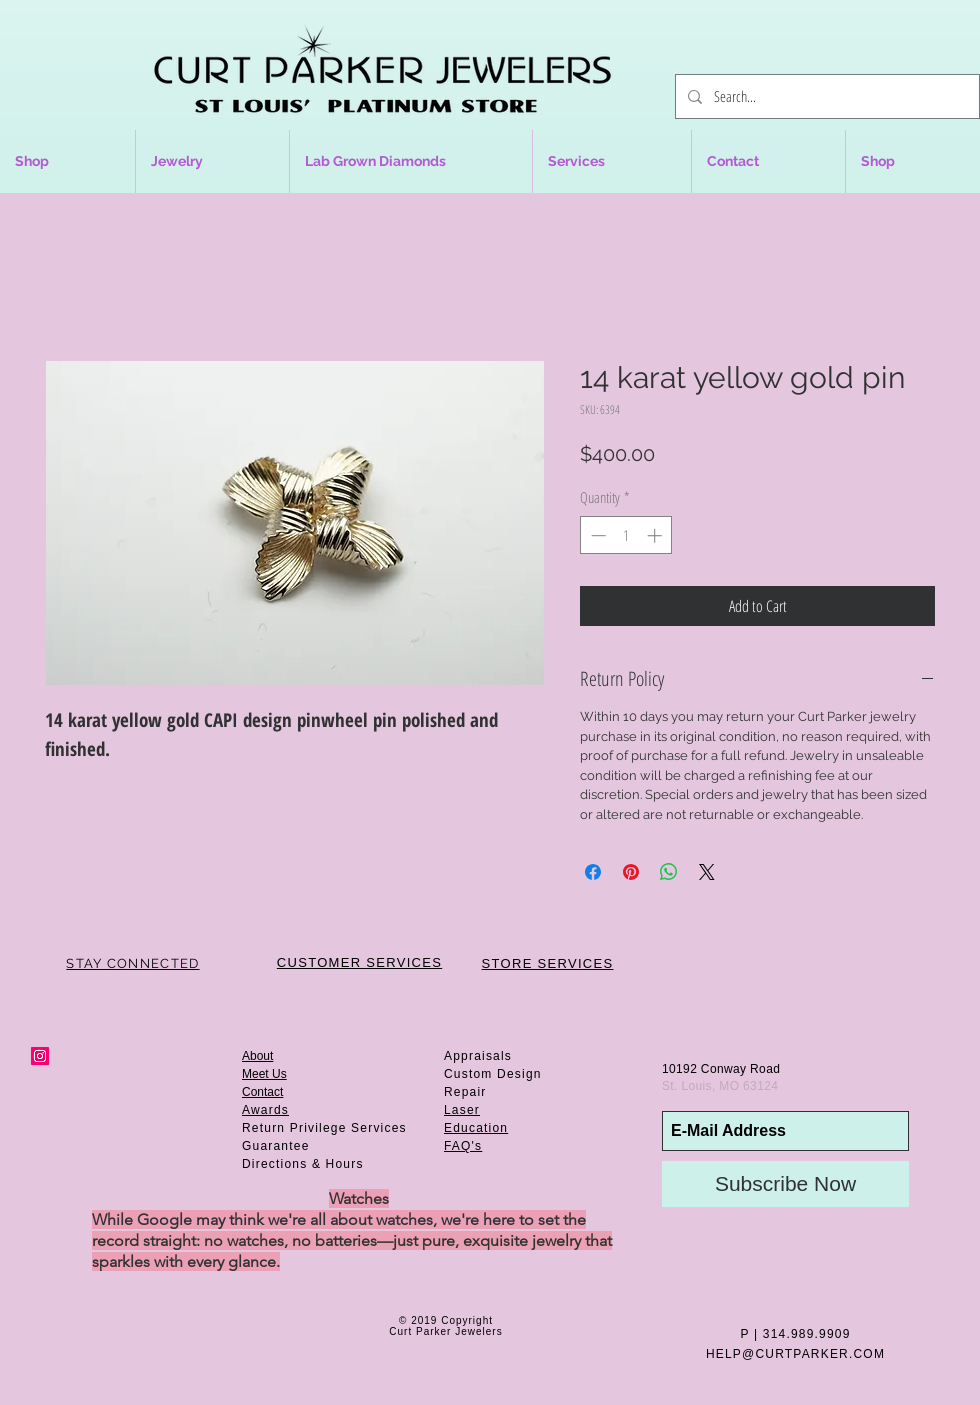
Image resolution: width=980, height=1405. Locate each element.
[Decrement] (596, 535)
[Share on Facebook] (593, 872)
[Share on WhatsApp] (669, 872)
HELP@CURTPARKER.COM (795, 1354)
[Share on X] (707, 872)
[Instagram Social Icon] (40, 1056)
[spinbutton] (626, 535)
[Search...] (825, 96)
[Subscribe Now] (785, 1184)
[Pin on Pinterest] (631, 872)
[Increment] (656, 535)
